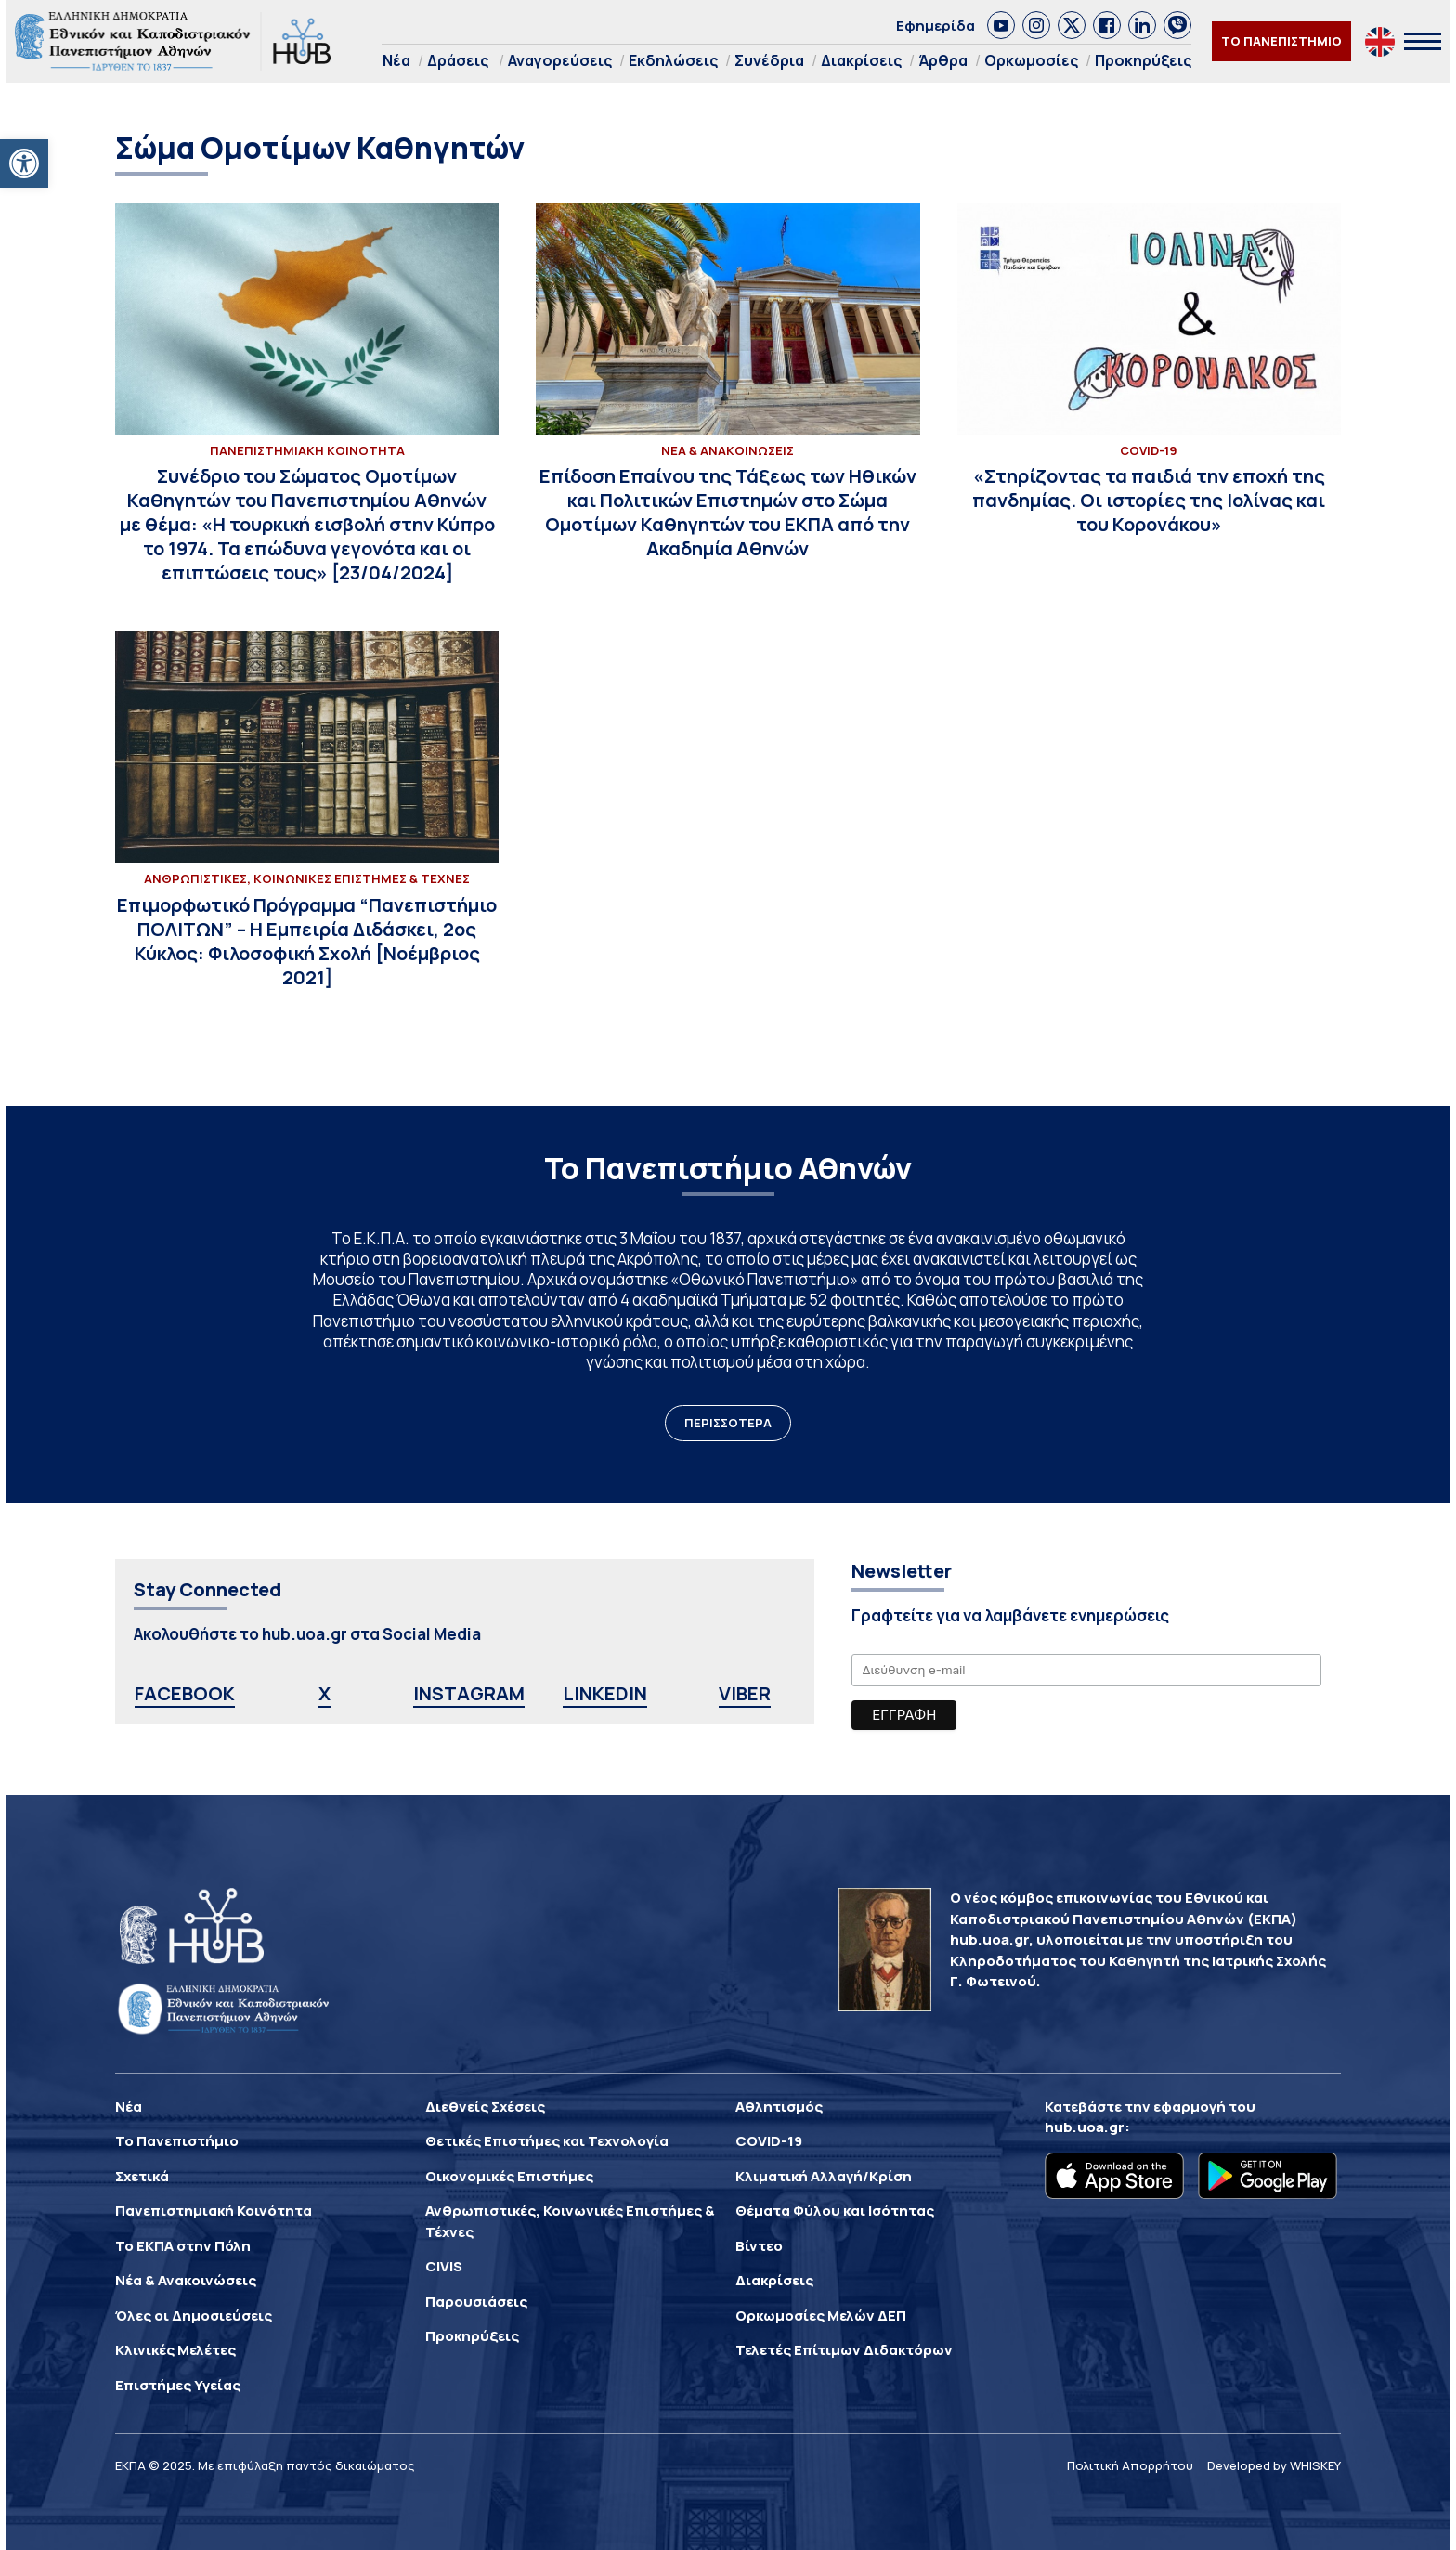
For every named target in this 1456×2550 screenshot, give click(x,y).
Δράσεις (457, 60)
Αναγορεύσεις (560, 60)
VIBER (745, 1693)
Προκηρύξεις (1143, 60)
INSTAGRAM (469, 1693)
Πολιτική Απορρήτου (1130, 2465)
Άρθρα (943, 60)
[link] (1001, 25)
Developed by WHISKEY (1274, 2465)
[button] (24, 163)
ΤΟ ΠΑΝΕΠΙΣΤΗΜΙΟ (1281, 41)
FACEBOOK (185, 1693)
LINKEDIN (605, 1693)
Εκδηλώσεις (673, 60)
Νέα (396, 60)
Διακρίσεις (861, 60)
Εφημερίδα (935, 26)
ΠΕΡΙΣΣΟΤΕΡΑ (728, 1422)
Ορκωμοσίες (1031, 60)
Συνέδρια (769, 60)
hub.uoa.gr (1084, 2127)
